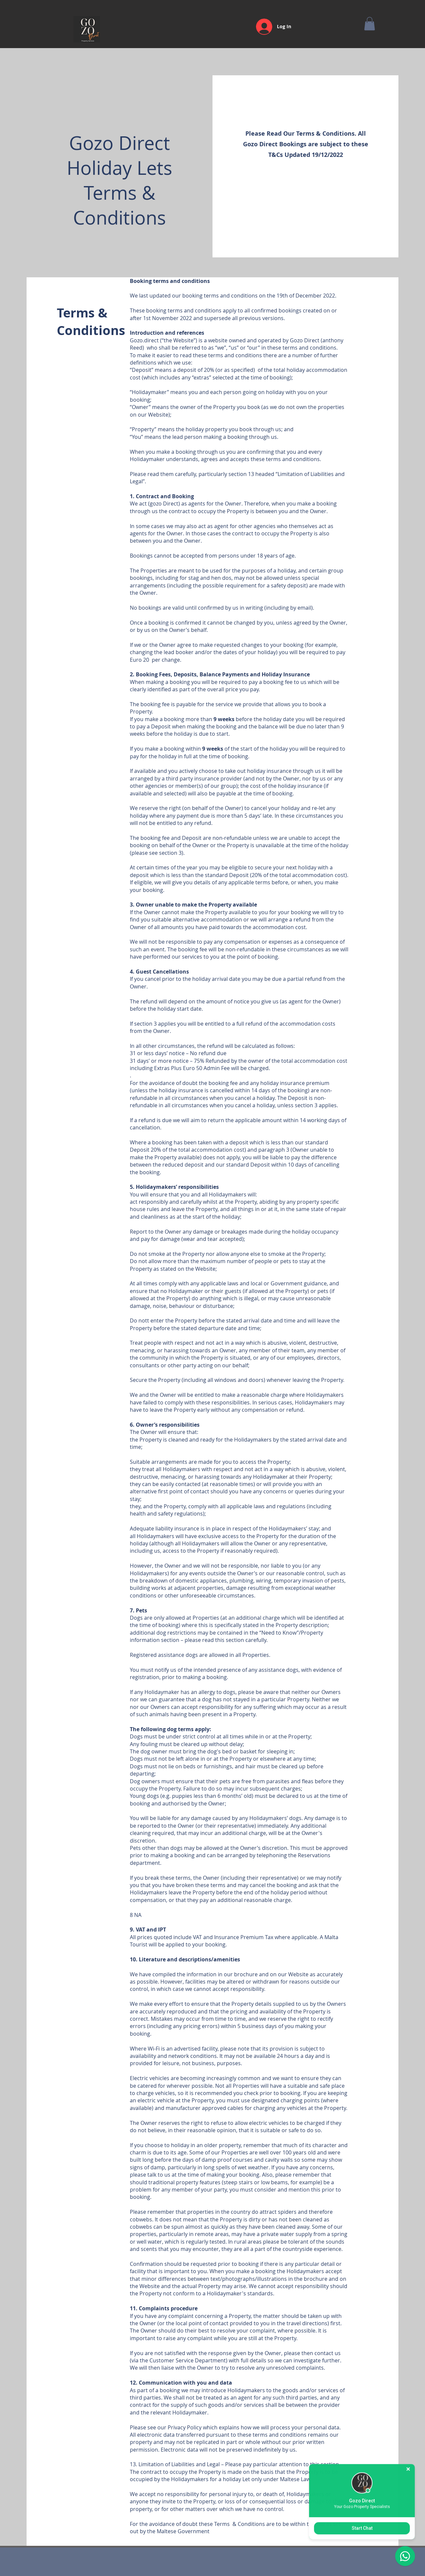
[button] (369, 24)
